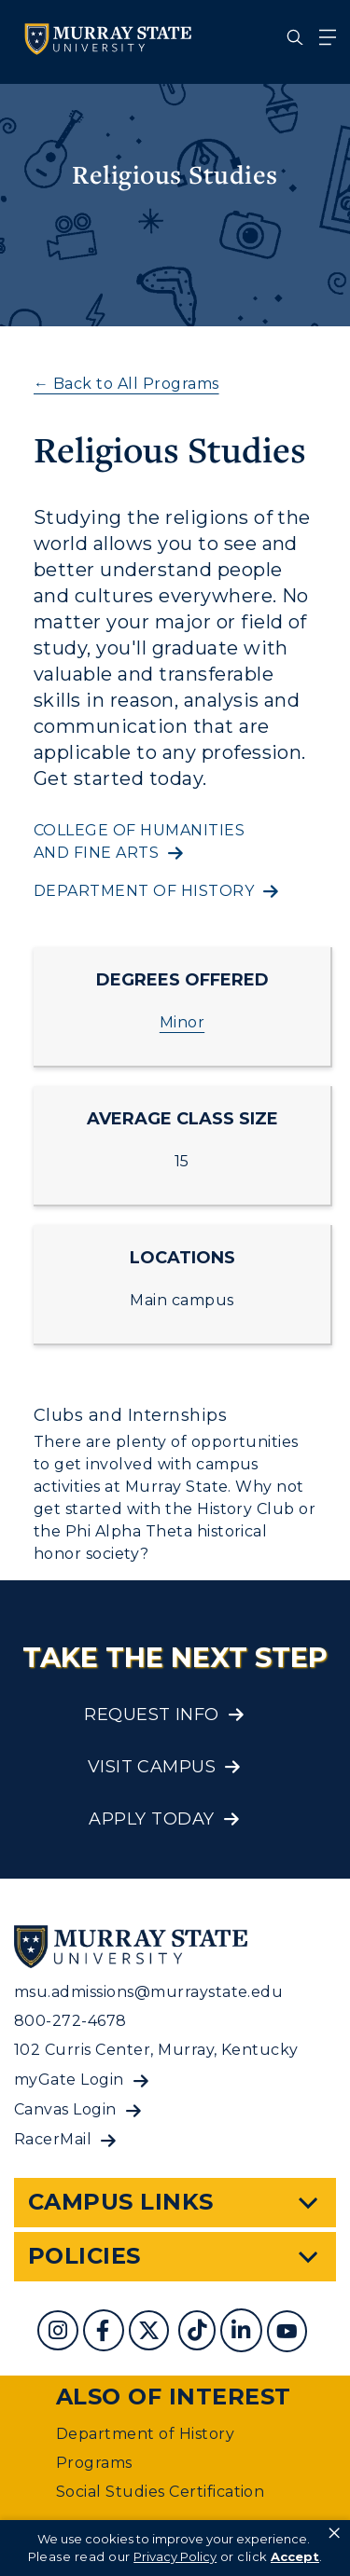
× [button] (334, 2533)
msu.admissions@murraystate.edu (148, 1992)
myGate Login (69, 2079)
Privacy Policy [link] (175, 2556)
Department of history (144, 891)
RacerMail (52, 2139)
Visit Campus (152, 1766)
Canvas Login (65, 2109)
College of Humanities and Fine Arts (139, 841)
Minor (182, 1022)
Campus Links (121, 2201)
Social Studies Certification (160, 2491)
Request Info (151, 1714)
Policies (84, 2255)
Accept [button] (295, 2556)
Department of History (145, 2434)
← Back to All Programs (126, 384)
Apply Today (151, 1819)
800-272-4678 (70, 2021)
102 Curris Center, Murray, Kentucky (156, 2050)
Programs (94, 2463)
